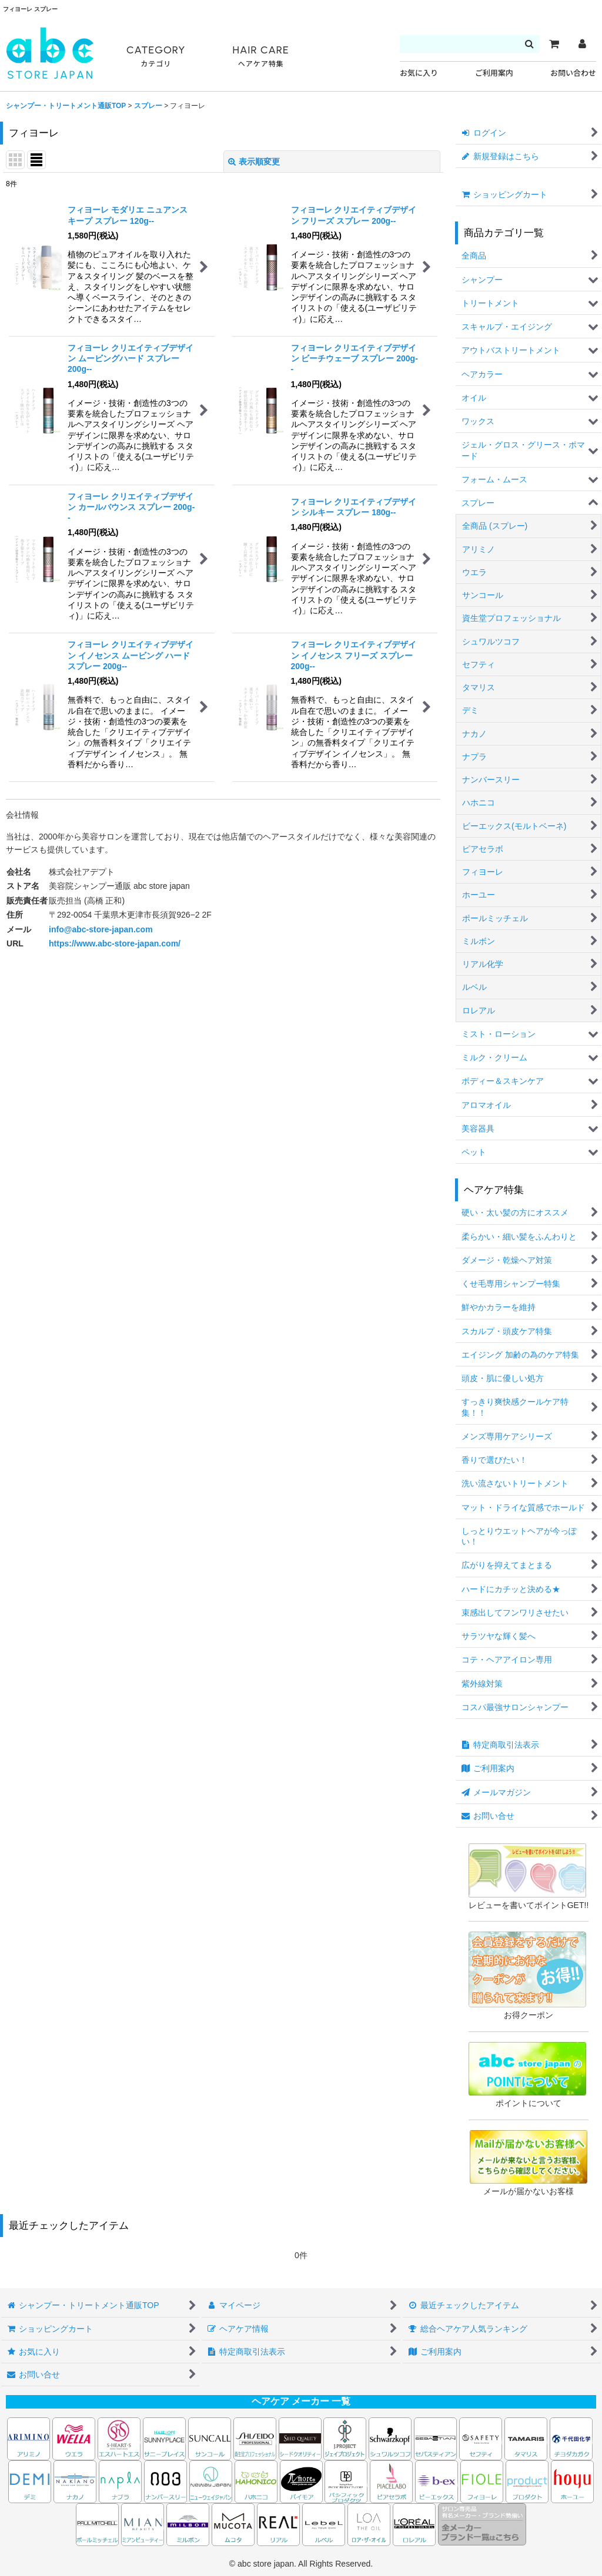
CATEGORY (155, 56)
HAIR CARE (260, 56)
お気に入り (419, 73)
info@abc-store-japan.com (101, 929)
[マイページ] (582, 44)
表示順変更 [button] (254, 161)
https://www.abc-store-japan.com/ (114, 943)
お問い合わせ (573, 73)
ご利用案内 (494, 73)
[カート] (554, 44)
